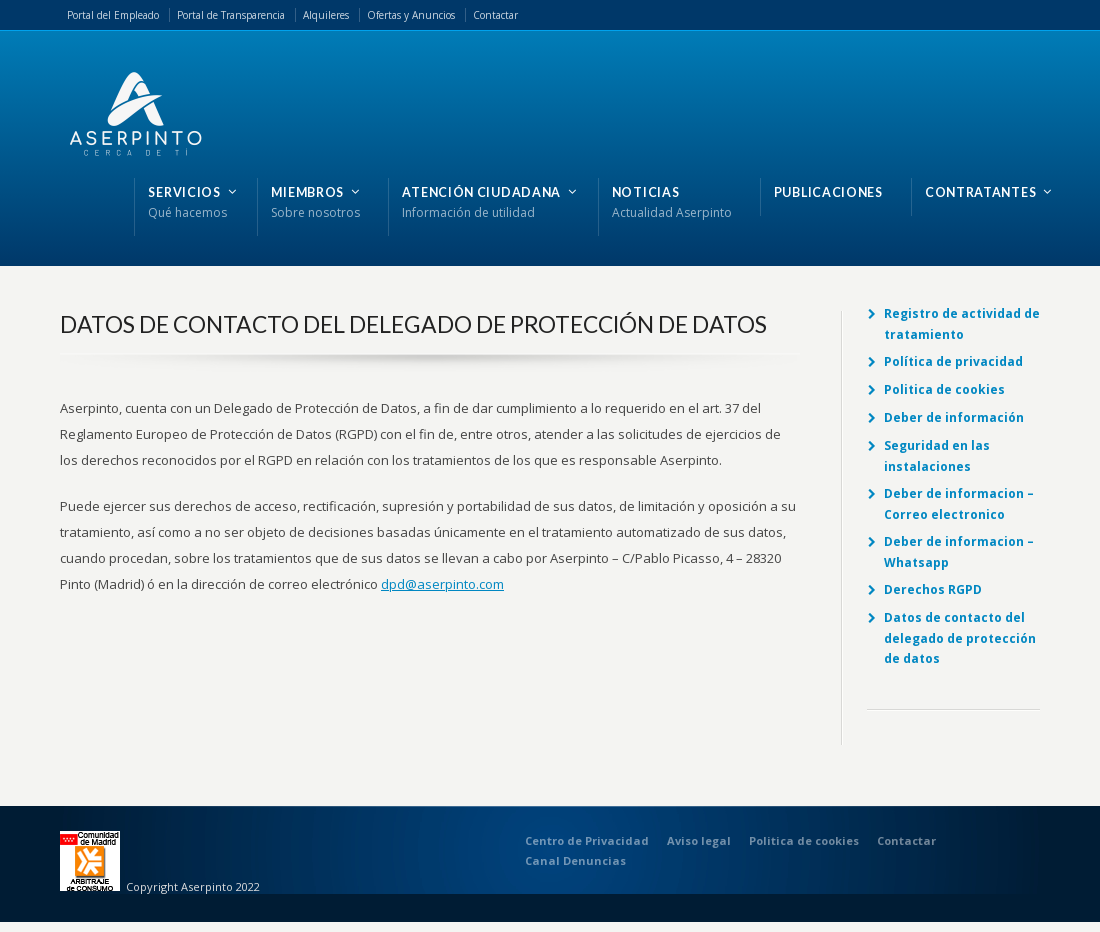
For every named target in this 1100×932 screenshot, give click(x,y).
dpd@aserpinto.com (442, 584)
